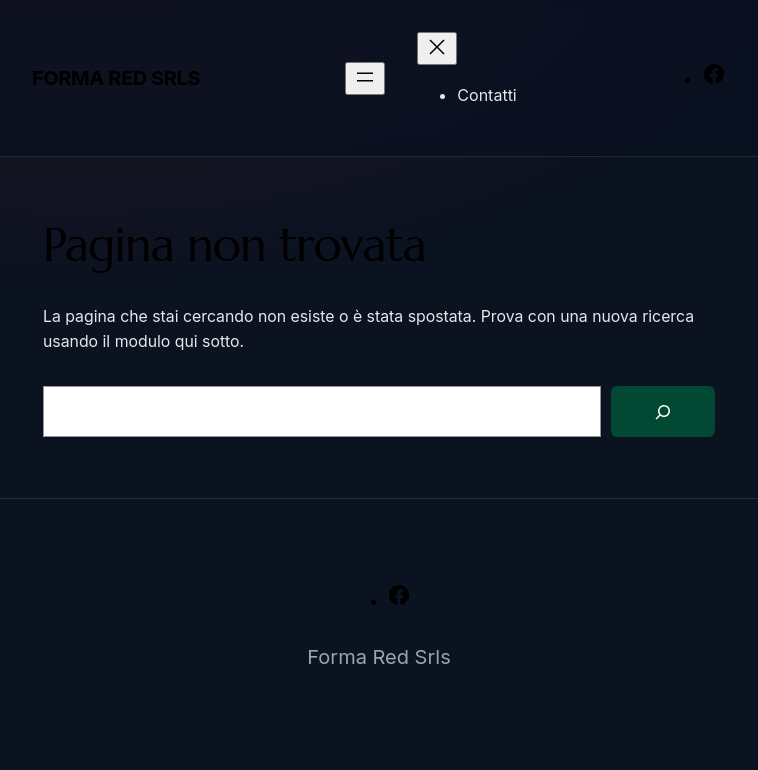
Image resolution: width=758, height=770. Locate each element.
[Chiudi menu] (437, 48)
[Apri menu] (365, 78)
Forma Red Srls (116, 78)
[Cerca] (663, 411)
